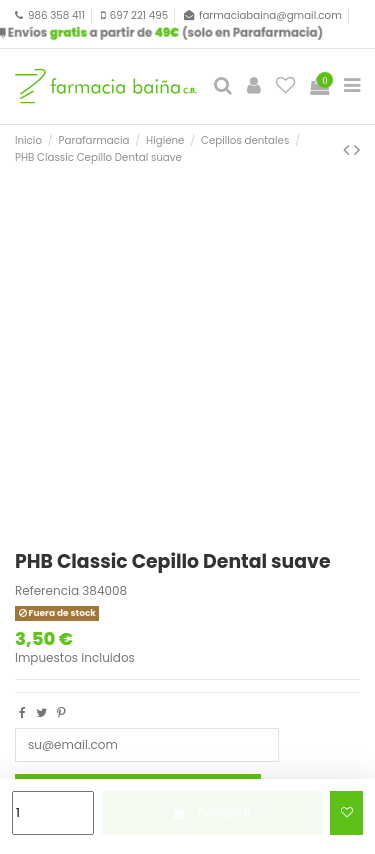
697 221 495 (139, 15)
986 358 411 (56, 15)
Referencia (47, 591)
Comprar (212, 812)
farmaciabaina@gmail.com (270, 15)
